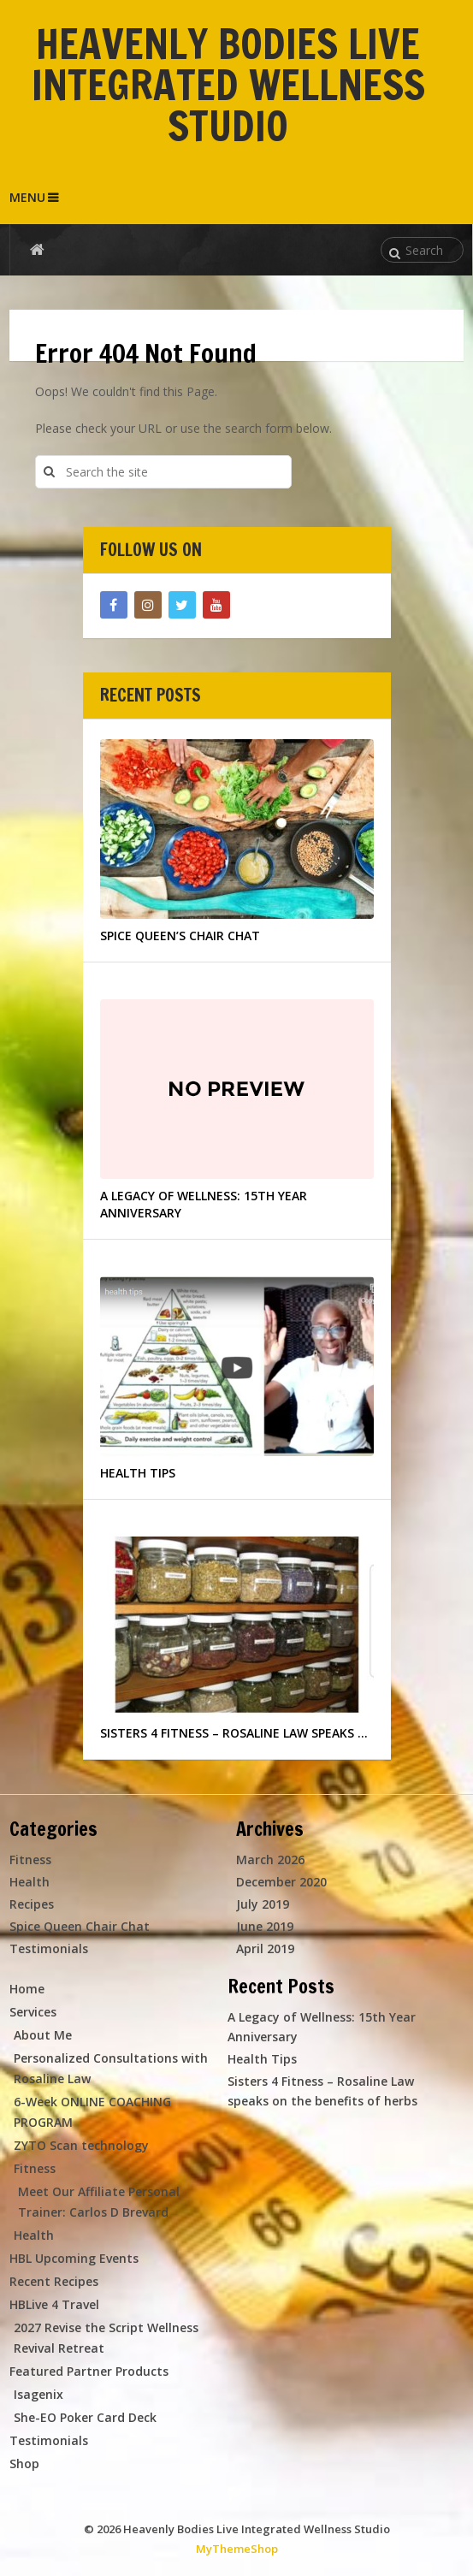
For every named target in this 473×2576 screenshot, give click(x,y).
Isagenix (38, 2394)
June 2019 (264, 1926)
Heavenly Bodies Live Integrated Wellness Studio (228, 85)
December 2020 (281, 1882)
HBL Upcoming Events (74, 2258)
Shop (24, 2463)
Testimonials (48, 1948)
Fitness (30, 1859)
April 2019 (265, 1948)
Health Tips (262, 2059)
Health (29, 1882)
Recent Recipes (53, 2281)
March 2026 (270, 1859)
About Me (43, 2035)
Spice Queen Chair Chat (79, 1926)
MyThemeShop (237, 2548)
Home (26, 1989)
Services (32, 2012)
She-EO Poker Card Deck (85, 2417)
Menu (27, 197)
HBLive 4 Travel (54, 2304)
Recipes (31, 1904)
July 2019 (262, 1904)
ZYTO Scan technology (81, 2145)
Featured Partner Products (89, 2371)
